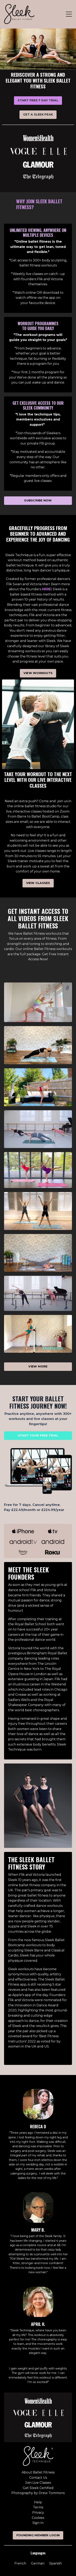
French (20, 2563)
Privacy (38, 2512)
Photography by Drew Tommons (38, 2493)
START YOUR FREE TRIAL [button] (38, 1435)
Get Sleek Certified (38, 2488)
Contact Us (38, 2478)
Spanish (55, 2563)
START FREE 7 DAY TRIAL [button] (38, 100)
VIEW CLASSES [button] (38, 883)
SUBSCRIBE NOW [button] (38, 500)
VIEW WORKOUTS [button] (38, 673)
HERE (46, 589)
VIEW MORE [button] (37, 1366)
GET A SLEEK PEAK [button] (38, 114)
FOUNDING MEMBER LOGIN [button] (38, 2535)
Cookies (38, 2518)
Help (38, 2502)
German (37, 2563)
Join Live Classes (38, 2483)
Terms (38, 2507)
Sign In (38, 2523)
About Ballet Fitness (38, 2472)
